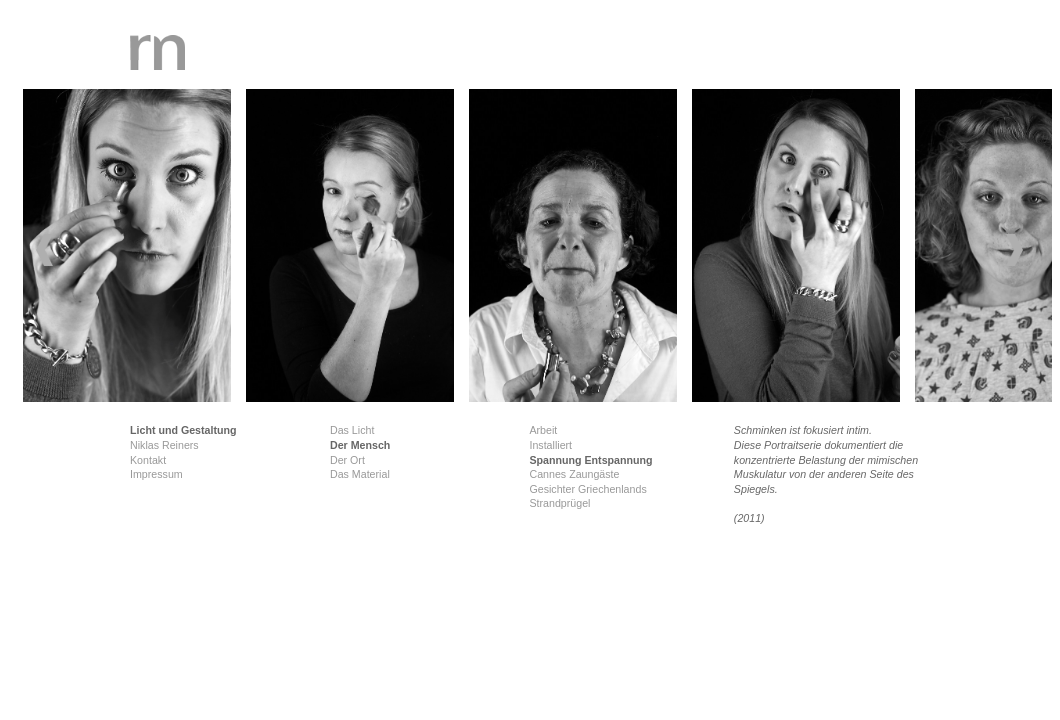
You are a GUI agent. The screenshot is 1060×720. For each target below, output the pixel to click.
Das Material (360, 474)
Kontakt (148, 460)
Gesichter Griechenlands (587, 489)
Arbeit (543, 430)
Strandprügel (559, 503)
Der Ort (347, 460)
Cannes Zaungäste (574, 474)
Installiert (550, 445)
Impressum (156, 474)
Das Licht (352, 430)
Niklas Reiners (164, 445)
